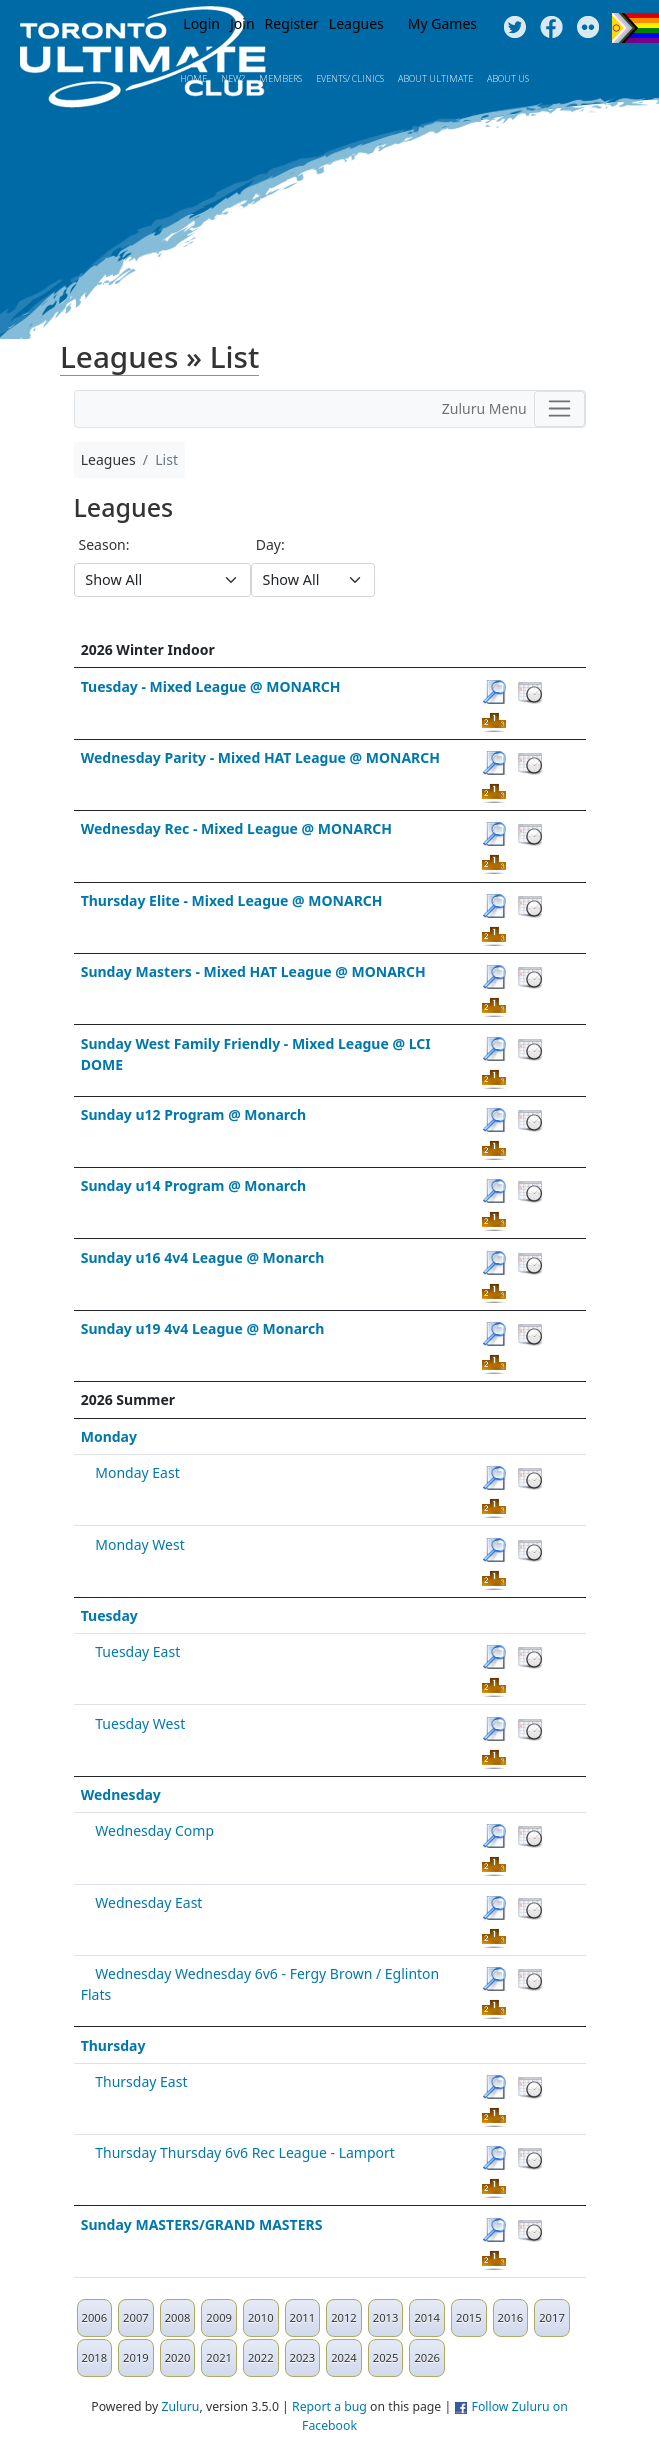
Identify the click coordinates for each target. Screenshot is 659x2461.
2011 (303, 2317)
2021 (219, 2357)
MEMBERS (280, 78)
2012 (344, 2317)
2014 (427, 2317)
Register (292, 23)
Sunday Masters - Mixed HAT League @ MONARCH (253, 971)
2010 (261, 2317)
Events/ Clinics (350, 78)
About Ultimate (435, 78)
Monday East (137, 1472)
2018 (95, 2357)
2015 (469, 2317)
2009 (219, 2317)
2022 (261, 2357)
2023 (303, 2357)
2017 (552, 2317)
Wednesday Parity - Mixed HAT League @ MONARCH (260, 757)
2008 (178, 2317)
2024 (344, 2357)
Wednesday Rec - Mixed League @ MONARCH (236, 828)
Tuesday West (140, 1723)
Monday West (139, 1544)
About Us (508, 78)
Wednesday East (148, 1902)
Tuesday (109, 1615)
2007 (136, 2317)
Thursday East (141, 2081)
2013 (386, 2317)
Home (193, 78)
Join (242, 23)
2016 (511, 2317)
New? (233, 78)
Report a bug (329, 2406)
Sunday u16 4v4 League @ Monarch (203, 1257)
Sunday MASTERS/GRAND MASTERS (202, 2224)
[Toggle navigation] (559, 409)
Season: (104, 544)
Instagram (588, 28)
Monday (109, 1436)
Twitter (514, 28)
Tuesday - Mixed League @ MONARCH (211, 686)
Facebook (551, 28)
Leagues (356, 23)
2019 (136, 2357)
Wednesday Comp (154, 1830)
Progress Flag (635, 28)
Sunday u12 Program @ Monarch (193, 1114)
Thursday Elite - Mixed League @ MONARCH (232, 900)
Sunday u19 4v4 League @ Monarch (203, 1328)
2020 (178, 2357)
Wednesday (121, 1794)
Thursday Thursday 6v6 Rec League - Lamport (245, 2152)
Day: (270, 544)
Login (201, 23)
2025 (386, 2357)
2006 (95, 2317)
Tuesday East (137, 1651)
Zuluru (181, 2406)
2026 (427, 2357)
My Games (442, 23)
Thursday (113, 2045)
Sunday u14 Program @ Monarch (193, 1185)
